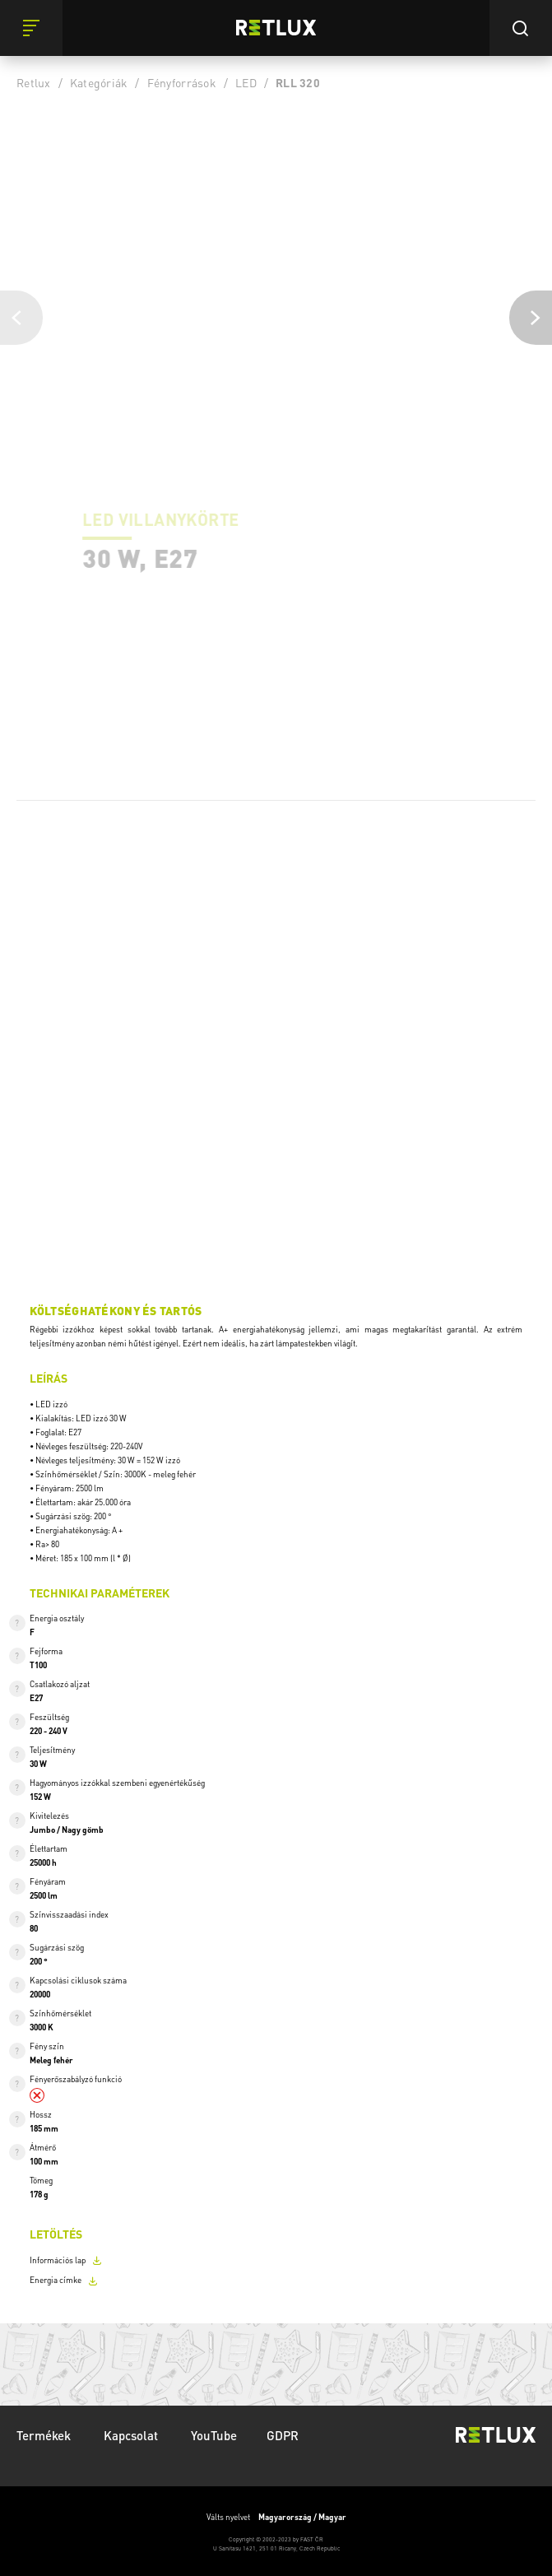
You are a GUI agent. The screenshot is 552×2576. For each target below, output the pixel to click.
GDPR (283, 2435)
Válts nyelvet (276, 2517)
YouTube (214, 2435)
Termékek (45, 2435)
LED (246, 82)
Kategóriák (99, 82)
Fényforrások (181, 82)
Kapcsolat (132, 2435)
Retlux (33, 82)
